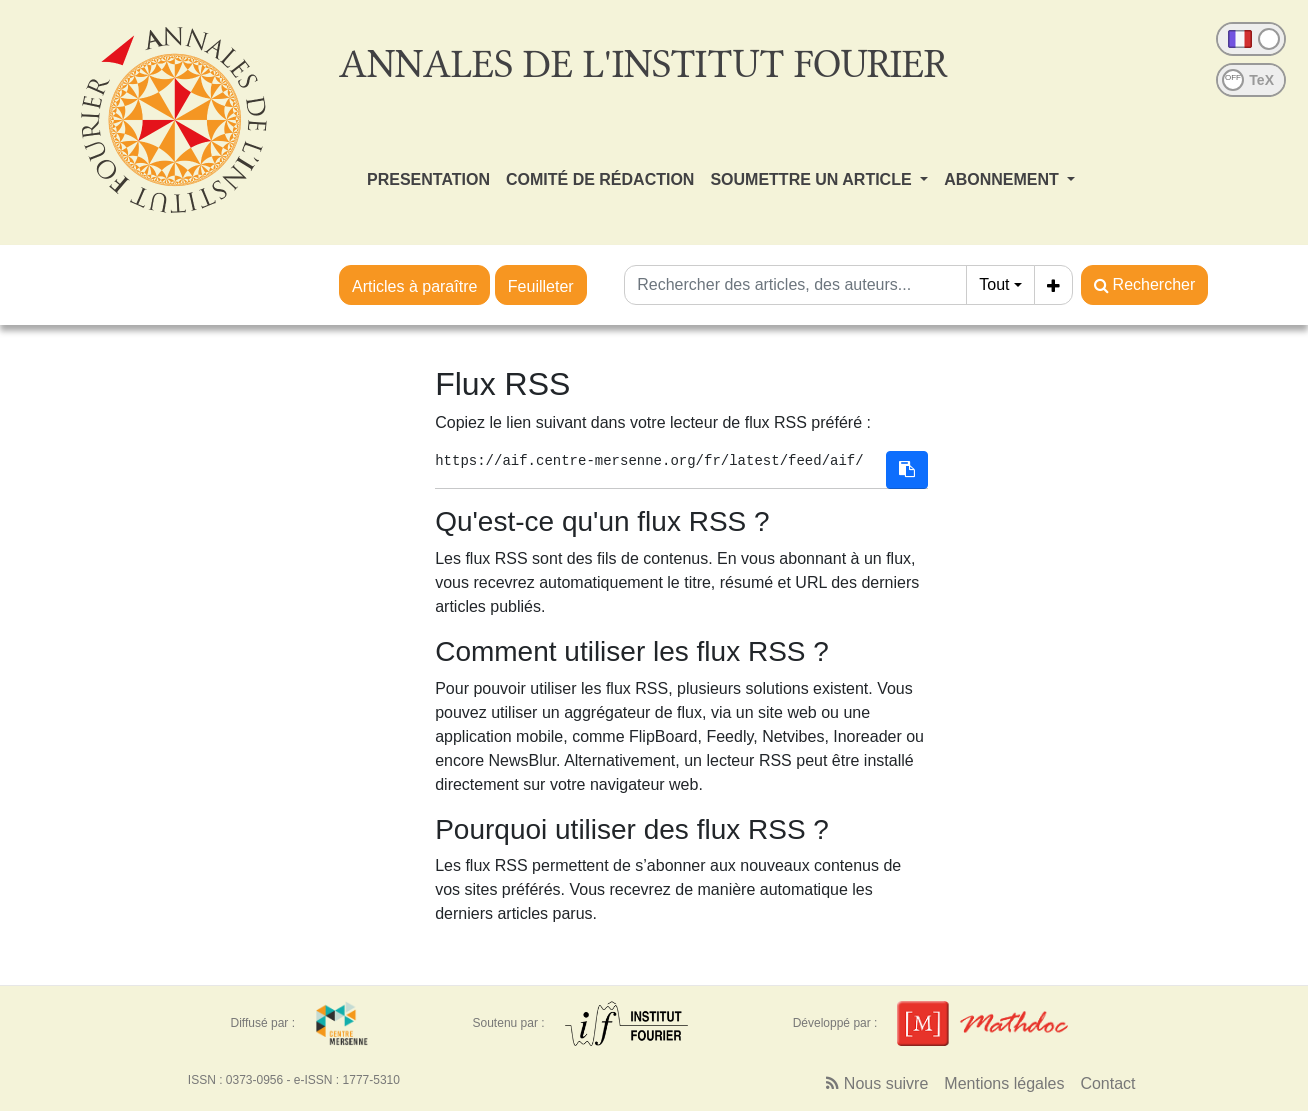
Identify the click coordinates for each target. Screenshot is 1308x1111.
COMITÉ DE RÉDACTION (600, 179)
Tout (994, 284)
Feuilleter (541, 286)
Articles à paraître (414, 286)
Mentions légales (1004, 1083)
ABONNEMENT (1003, 179)
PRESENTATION (428, 179)
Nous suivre (877, 1083)
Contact (1107, 1083)
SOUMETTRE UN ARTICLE (813, 179)
